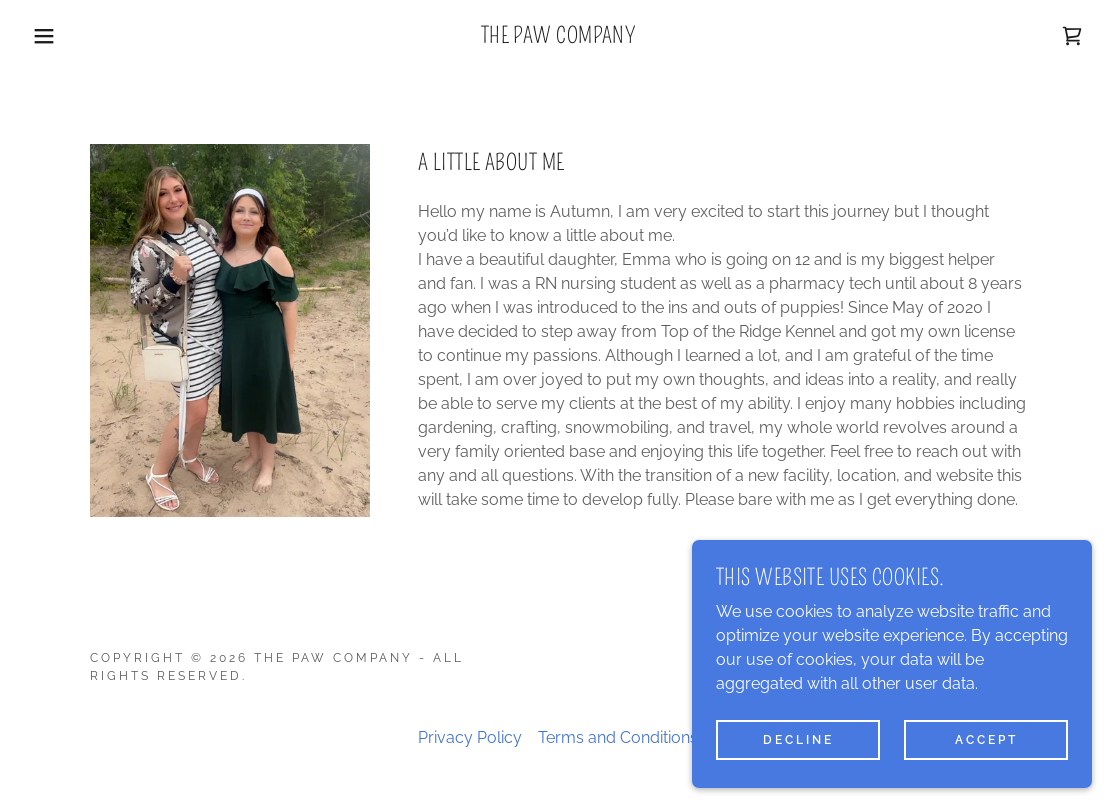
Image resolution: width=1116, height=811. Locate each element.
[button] (56, 36)
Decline (798, 739)
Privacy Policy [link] (470, 737)
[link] (558, 37)
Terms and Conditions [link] (618, 737)
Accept (986, 739)
